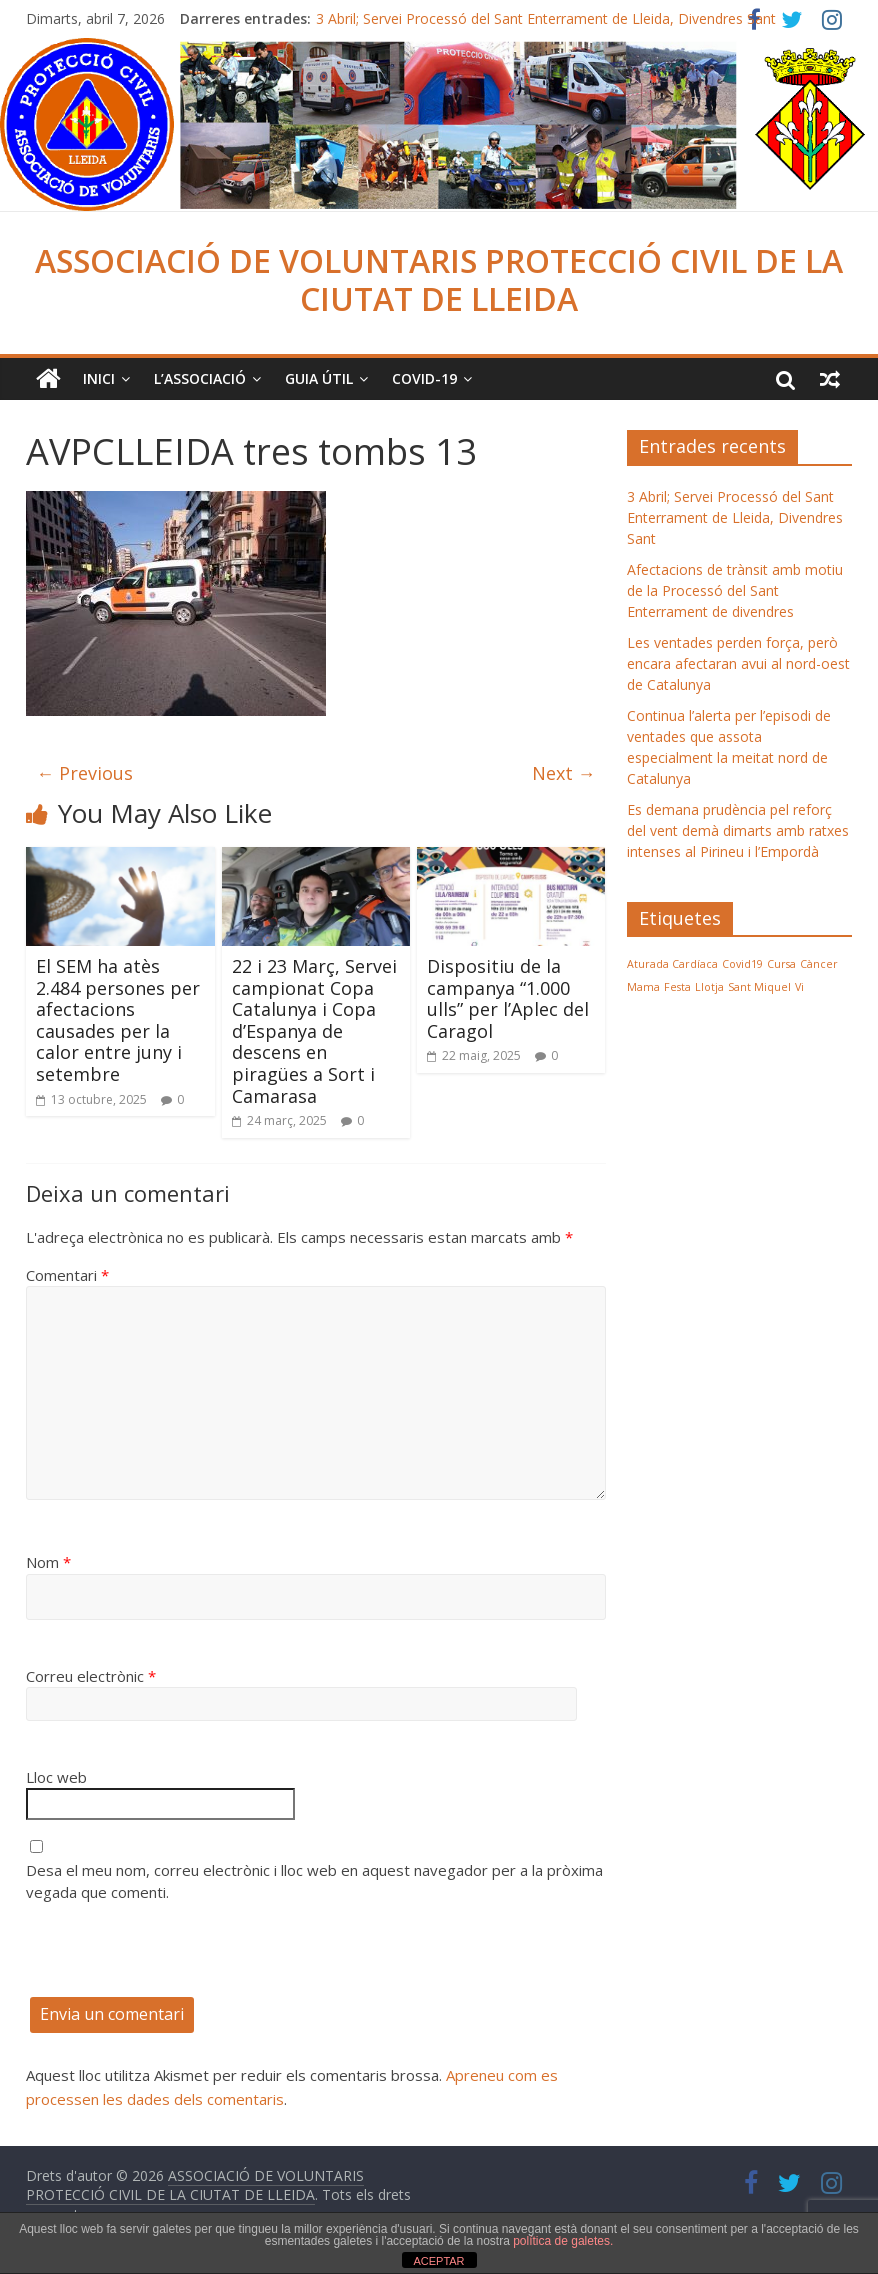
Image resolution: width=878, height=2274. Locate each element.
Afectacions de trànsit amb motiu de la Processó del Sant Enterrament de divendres (735, 590)
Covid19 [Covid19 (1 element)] (742, 964)
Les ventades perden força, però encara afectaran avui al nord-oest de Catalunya (738, 663)
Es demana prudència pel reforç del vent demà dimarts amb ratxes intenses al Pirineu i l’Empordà (738, 830)
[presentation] (178, 1958)
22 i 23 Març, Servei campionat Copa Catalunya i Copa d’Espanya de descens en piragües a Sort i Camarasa (314, 1031)
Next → (564, 773)
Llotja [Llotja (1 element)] (709, 987)
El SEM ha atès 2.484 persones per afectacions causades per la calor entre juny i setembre (118, 1020)
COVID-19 (424, 378)
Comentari (67, 1275)
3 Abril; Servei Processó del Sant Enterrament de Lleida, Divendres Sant (546, 18)
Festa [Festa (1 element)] (677, 987)
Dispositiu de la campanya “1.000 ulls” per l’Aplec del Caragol (508, 998)
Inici (99, 378)
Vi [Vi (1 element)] (799, 987)
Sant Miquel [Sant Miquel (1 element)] (759, 987)
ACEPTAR (438, 2261)
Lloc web (56, 1777)
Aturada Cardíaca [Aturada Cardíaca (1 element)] (672, 964)
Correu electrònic (91, 1676)
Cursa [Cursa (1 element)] (781, 964)
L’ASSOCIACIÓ (200, 378)
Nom (48, 1562)
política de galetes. (563, 2241)
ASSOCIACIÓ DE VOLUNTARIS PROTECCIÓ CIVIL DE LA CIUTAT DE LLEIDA (439, 279)
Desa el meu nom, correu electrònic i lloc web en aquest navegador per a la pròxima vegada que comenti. (314, 1881)
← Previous (84, 773)
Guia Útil (319, 378)
